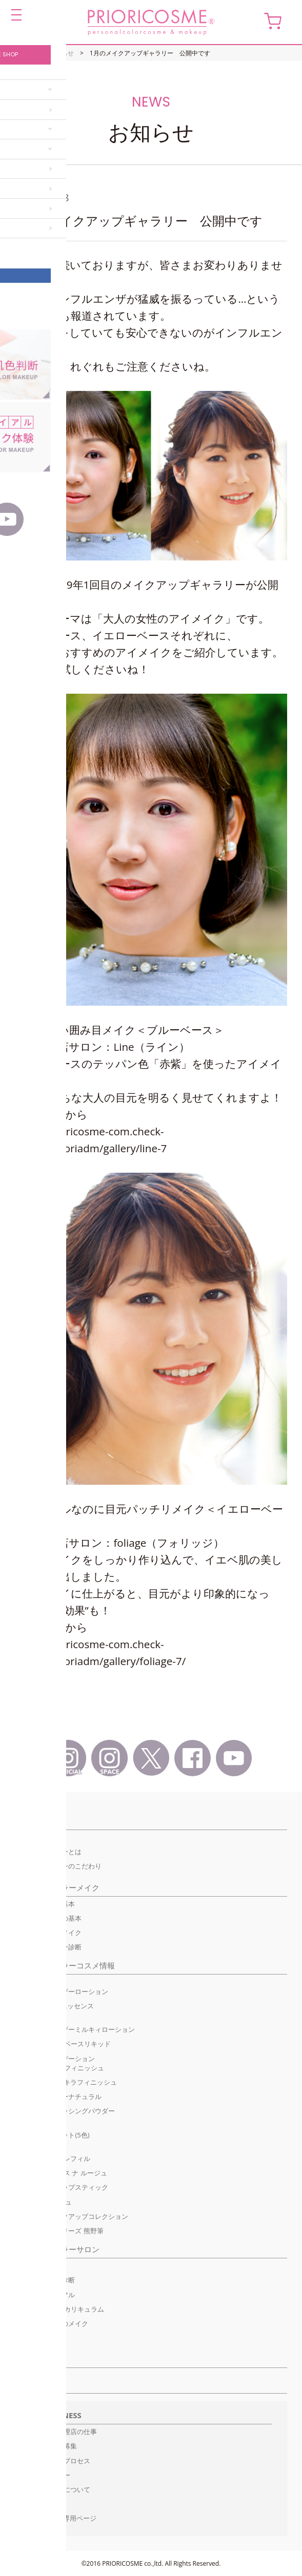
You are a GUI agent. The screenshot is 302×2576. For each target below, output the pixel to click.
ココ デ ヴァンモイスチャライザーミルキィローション (75, 2025)
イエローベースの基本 (48, 1918)
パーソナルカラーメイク (57, 1887)
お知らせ (61, 53)
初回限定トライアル (45, 2294)
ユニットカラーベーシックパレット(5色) (52, 2130)
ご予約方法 (31, 2337)
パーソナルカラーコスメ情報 (65, 1965)
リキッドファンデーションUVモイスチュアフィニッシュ (59, 2063)
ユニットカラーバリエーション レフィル (52, 2154)
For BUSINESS (56, 2415)
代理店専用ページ (69, 2518)
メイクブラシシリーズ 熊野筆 (59, 2230)
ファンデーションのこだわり (58, 1866)
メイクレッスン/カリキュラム (59, 2309)
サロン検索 (46, 2359)
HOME (24, 53)
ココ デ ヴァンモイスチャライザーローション (61, 1986)
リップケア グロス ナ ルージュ (61, 2172)
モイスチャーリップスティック (61, 2187)
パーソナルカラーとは (48, 1851)
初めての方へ (35, 1837)
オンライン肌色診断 (45, 2279)
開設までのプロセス (60, 2460)
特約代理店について (60, 2489)
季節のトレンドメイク (48, 1932)
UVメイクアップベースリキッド (62, 2043)
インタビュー (50, 2475)
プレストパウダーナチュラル (58, 2096)
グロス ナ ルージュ (43, 2202)
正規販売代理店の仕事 (63, 2431)
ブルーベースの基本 (45, 1903)
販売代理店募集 (53, 2445)
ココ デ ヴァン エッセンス (54, 2005)
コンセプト (34, 1821)
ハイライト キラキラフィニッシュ (65, 2082)
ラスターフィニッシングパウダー (65, 2110)
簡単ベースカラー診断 (48, 1946)
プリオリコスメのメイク (51, 2323)
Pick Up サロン (37, 2265)
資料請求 (43, 2503)
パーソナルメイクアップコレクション (71, 2216)
